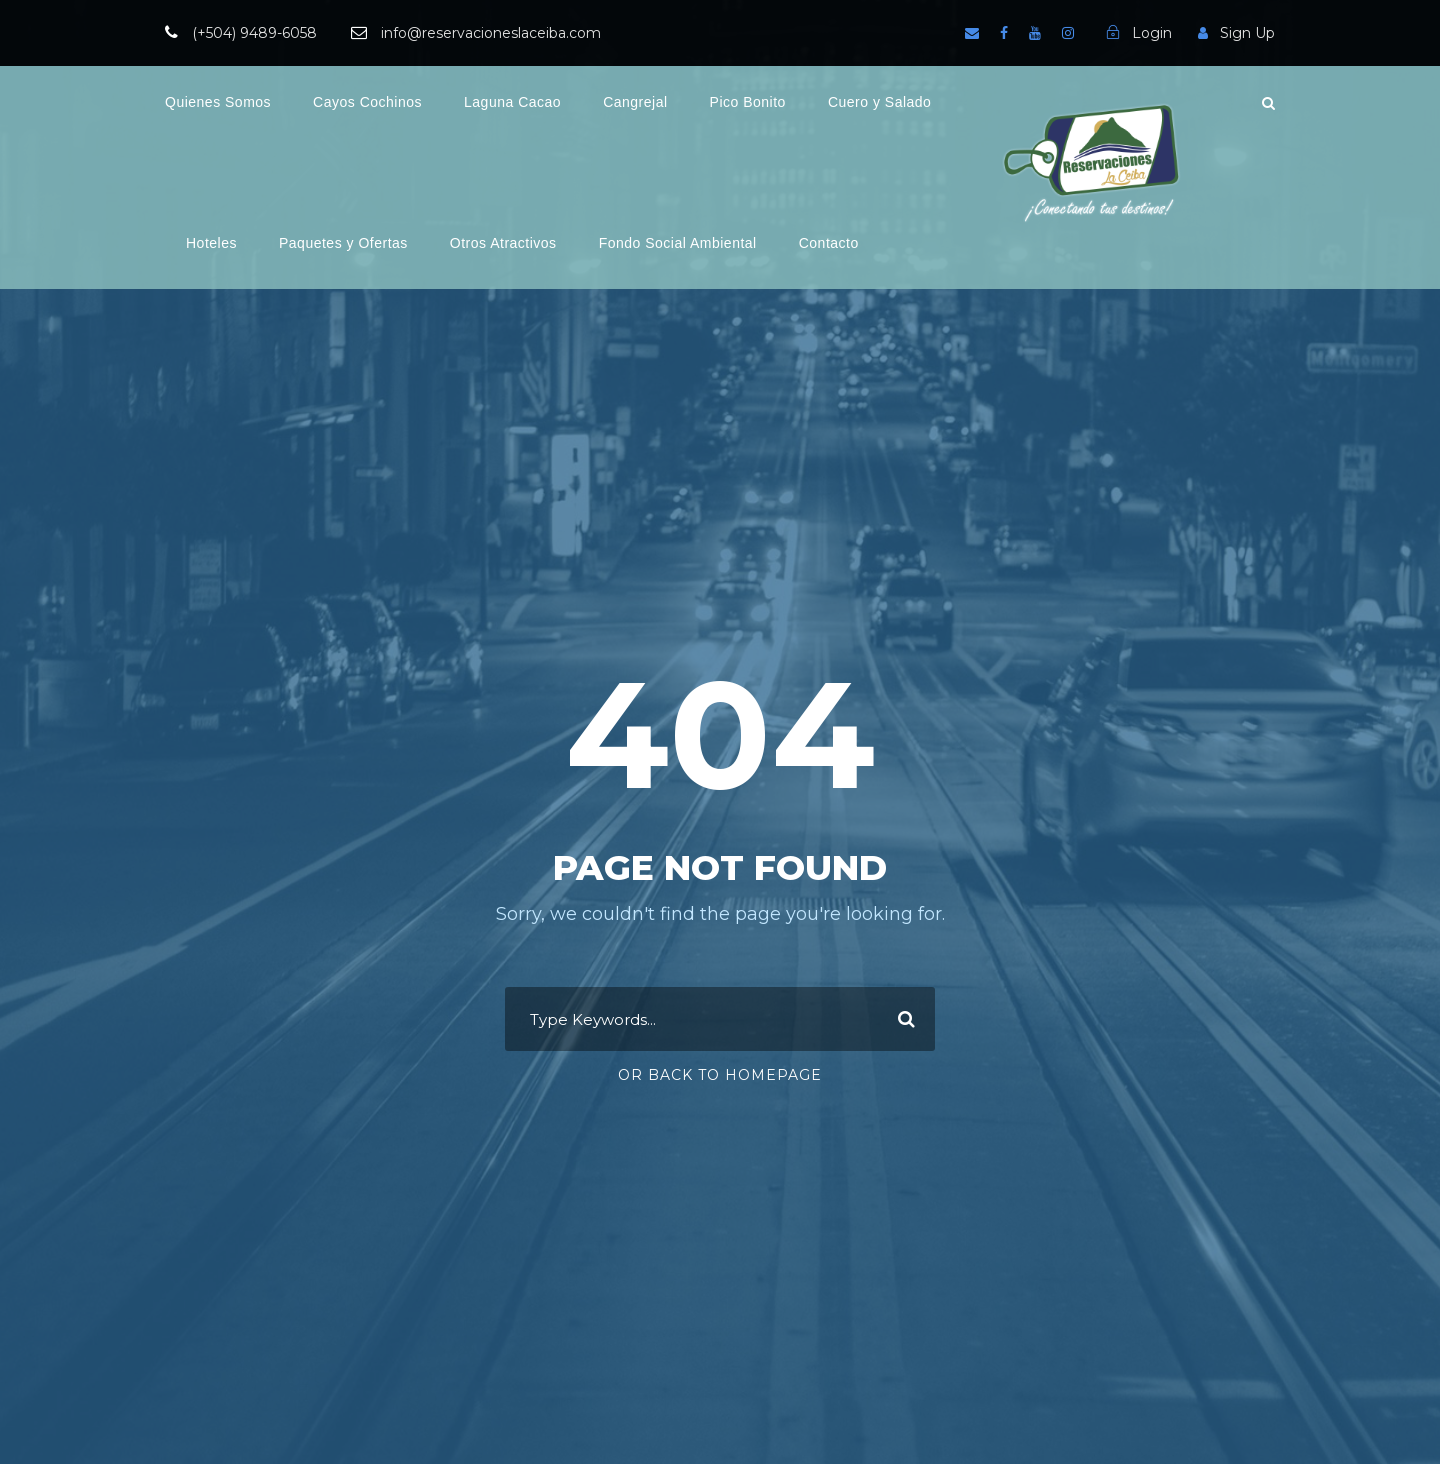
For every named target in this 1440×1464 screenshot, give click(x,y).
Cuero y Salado (880, 102)
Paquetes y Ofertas (343, 243)
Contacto (829, 243)
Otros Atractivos (503, 243)
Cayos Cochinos (367, 102)
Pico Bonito (748, 102)
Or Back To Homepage (720, 1075)
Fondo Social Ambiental (678, 243)
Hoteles (211, 243)
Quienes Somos (218, 102)
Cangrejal (635, 102)
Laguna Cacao (512, 102)
